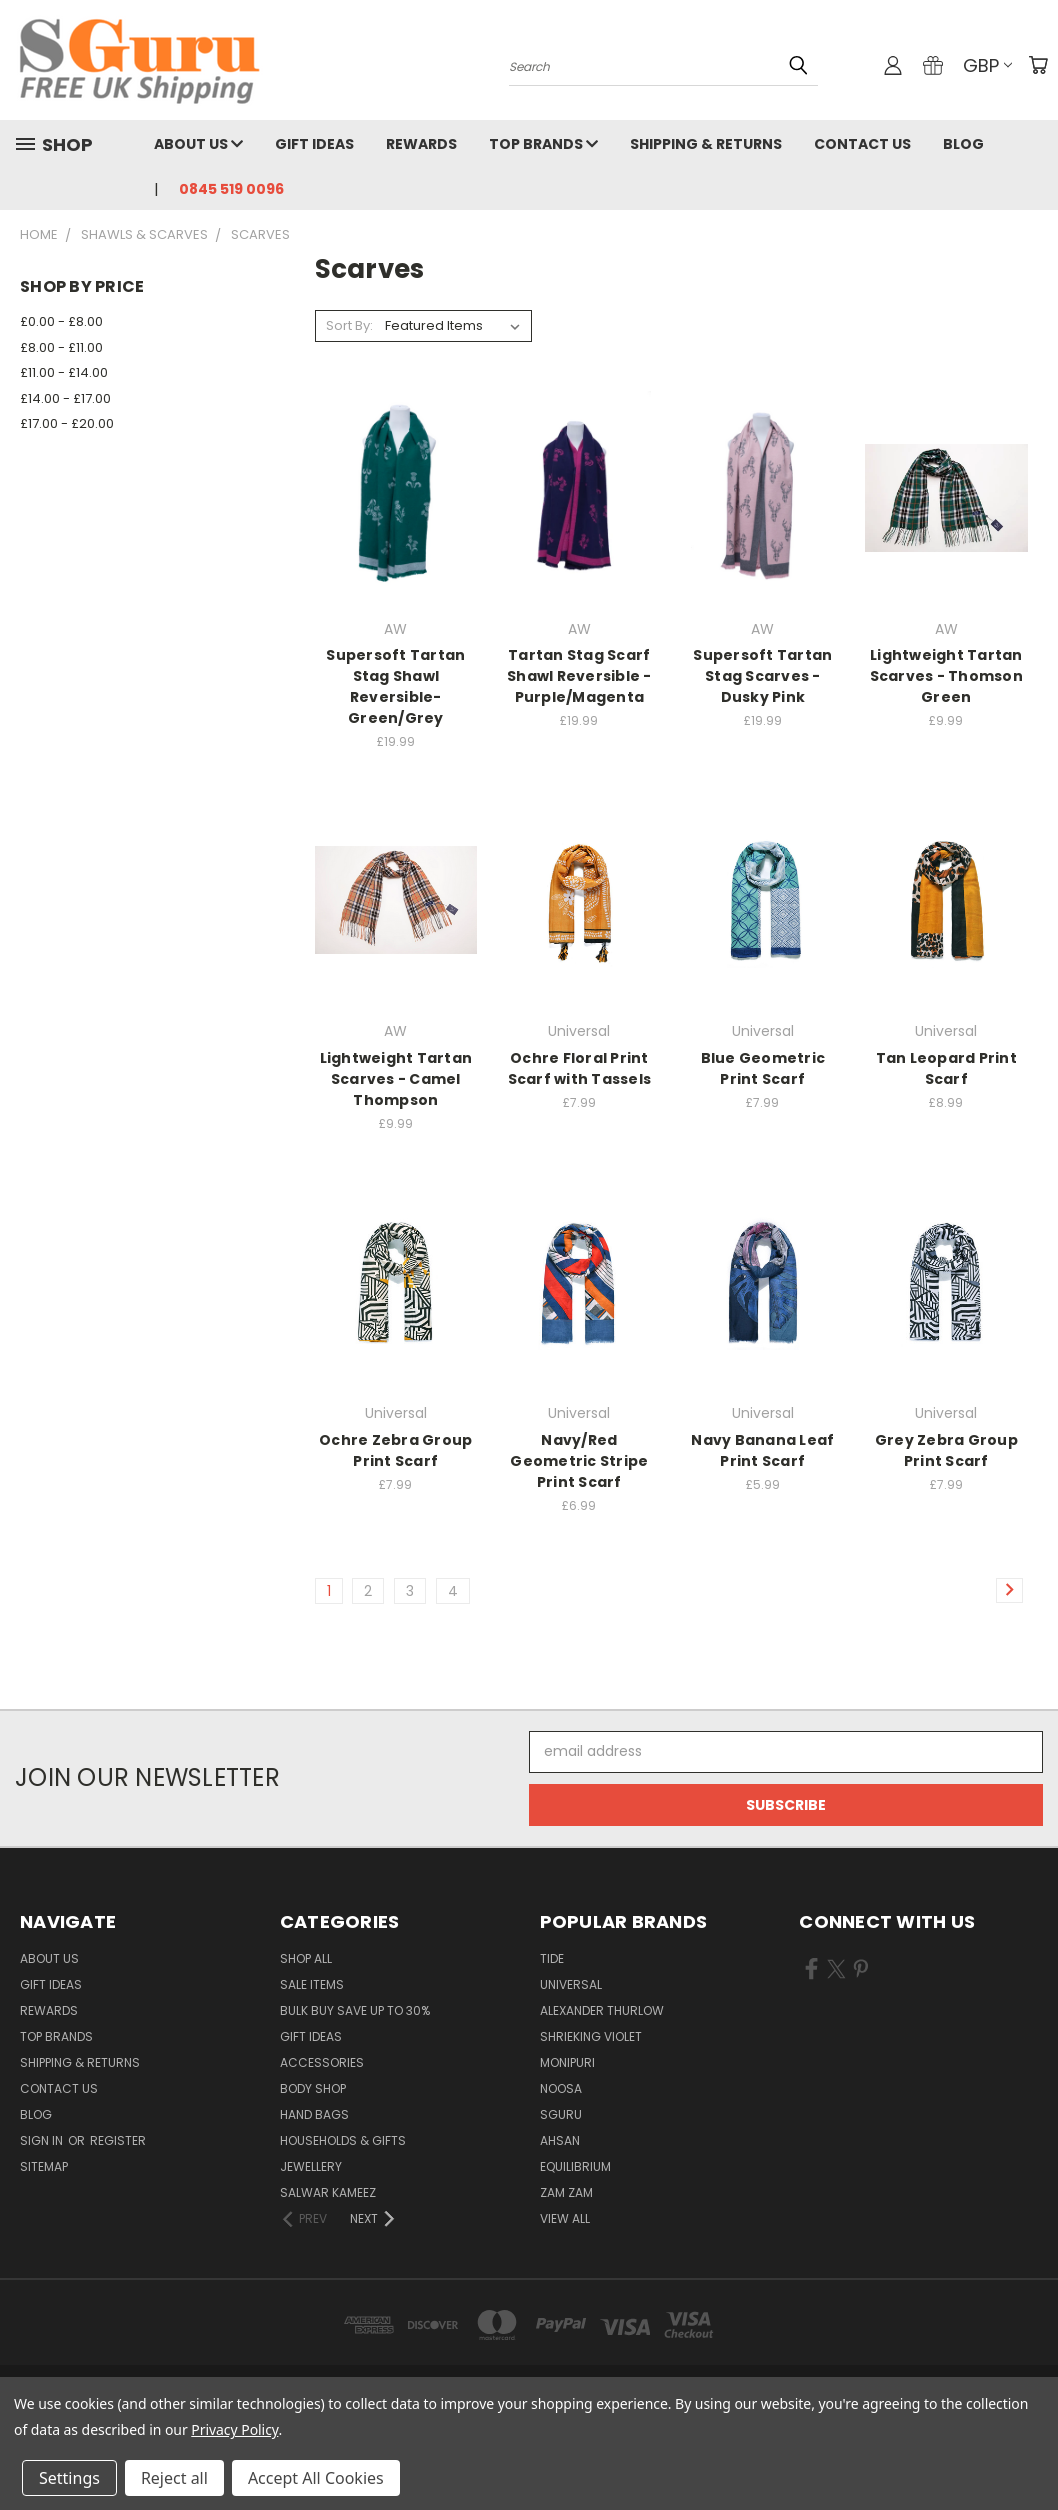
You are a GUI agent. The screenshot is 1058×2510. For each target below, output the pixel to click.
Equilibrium (575, 2166)
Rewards (421, 144)
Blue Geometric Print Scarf (763, 1068)
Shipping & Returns (706, 144)
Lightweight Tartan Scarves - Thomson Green (946, 676)
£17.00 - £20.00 (67, 423)
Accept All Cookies (316, 2478)
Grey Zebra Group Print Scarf (946, 1450)
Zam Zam (566, 2192)
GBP (987, 65)
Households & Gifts (343, 2140)
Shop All (306, 1958)
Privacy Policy (234, 2429)
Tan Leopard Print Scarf (946, 1068)
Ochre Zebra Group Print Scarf (395, 1450)
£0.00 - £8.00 (61, 321)
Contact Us (862, 144)
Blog (963, 144)
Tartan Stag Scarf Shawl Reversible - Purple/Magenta (579, 676)
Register (118, 2140)
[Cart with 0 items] (1038, 65)
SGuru (561, 2114)
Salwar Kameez (328, 2192)
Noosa (561, 2088)
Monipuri (567, 2062)
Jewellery (311, 2166)
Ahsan (560, 2140)
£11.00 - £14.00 (64, 372)
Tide (552, 1958)
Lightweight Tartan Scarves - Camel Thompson (396, 1079)
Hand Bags (314, 2114)
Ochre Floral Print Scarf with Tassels (580, 1068)
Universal (571, 1984)
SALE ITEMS (312, 1984)
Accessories (322, 2062)
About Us (198, 144)
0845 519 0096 (231, 189)
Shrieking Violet (591, 2036)
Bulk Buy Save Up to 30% (355, 2010)
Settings (69, 2478)
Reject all (174, 2478)
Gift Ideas (314, 144)
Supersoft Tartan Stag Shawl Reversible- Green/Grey (395, 686)
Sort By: (349, 325)
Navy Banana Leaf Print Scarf (762, 1450)
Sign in (43, 2140)
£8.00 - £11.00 (61, 347)
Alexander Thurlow (602, 2010)
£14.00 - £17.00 (65, 398)
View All (565, 2218)
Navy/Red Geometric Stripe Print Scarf (579, 1461)
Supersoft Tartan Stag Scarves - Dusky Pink (762, 676)
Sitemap (44, 2166)
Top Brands (543, 144)
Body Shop (313, 2088)
